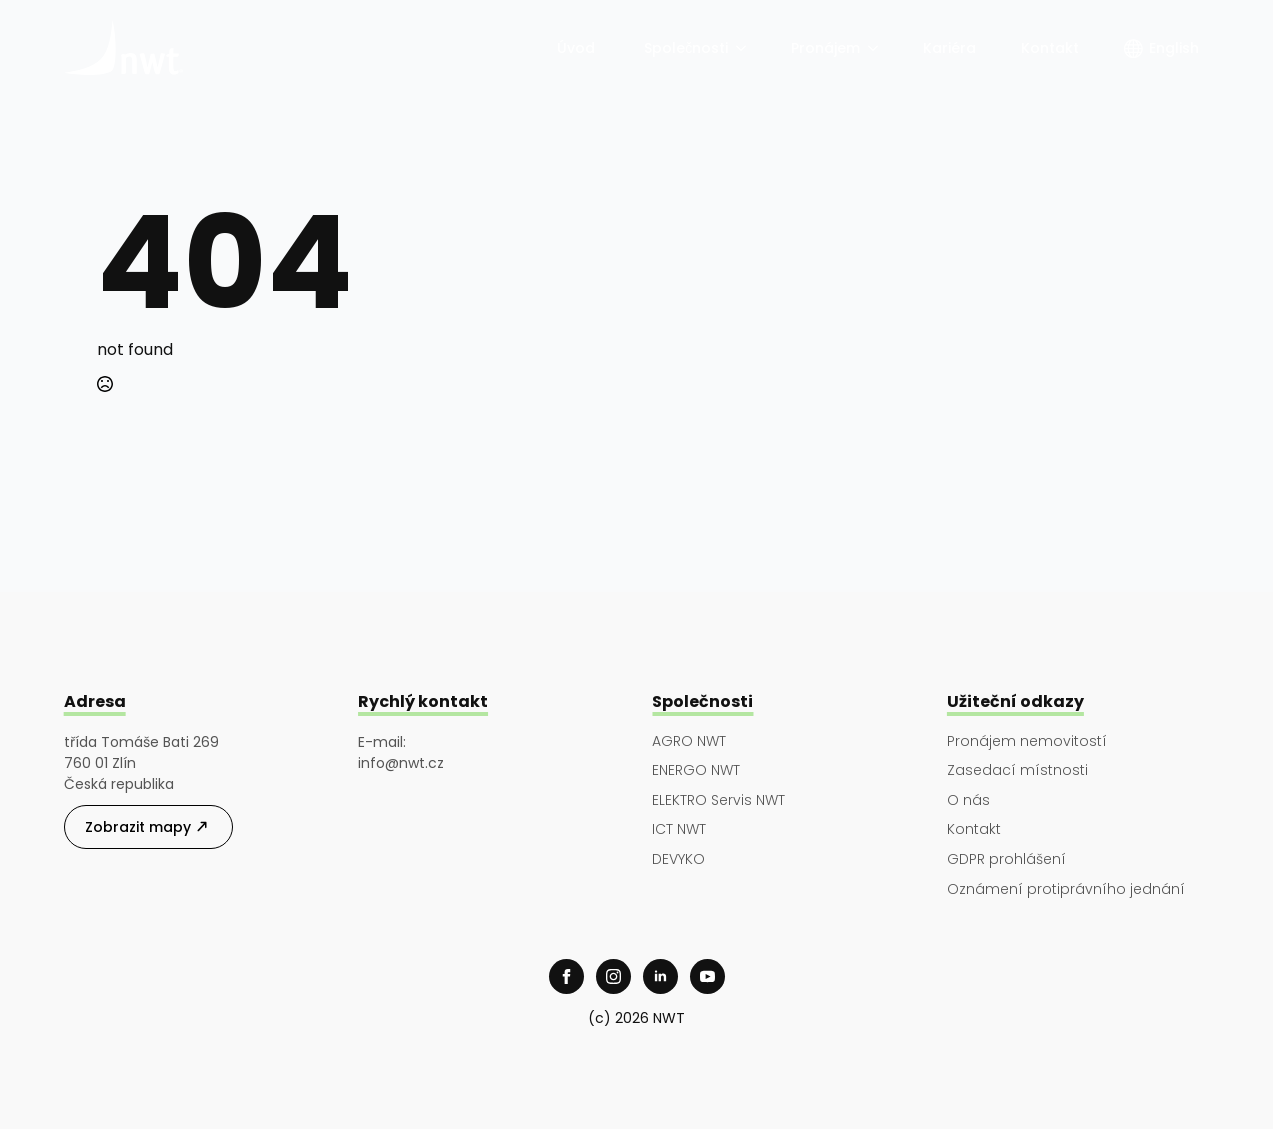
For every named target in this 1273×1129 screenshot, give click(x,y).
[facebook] (566, 976)
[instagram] (613, 976)
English (1174, 48)
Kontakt (1050, 48)
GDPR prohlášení (1006, 859)
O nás (968, 800)
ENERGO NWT (696, 770)
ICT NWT (679, 829)
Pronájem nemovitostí (1027, 741)
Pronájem (825, 48)
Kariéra (949, 48)
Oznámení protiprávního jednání (1066, 889)
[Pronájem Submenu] (874, 48)
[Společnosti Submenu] (742, 48)
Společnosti (686, 48)
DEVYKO (678, 859)
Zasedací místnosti (1017, 770)
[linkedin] (660, 976)
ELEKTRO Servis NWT (718, 800)
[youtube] (707, 976)
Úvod (578, 48)
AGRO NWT (689, 741)
